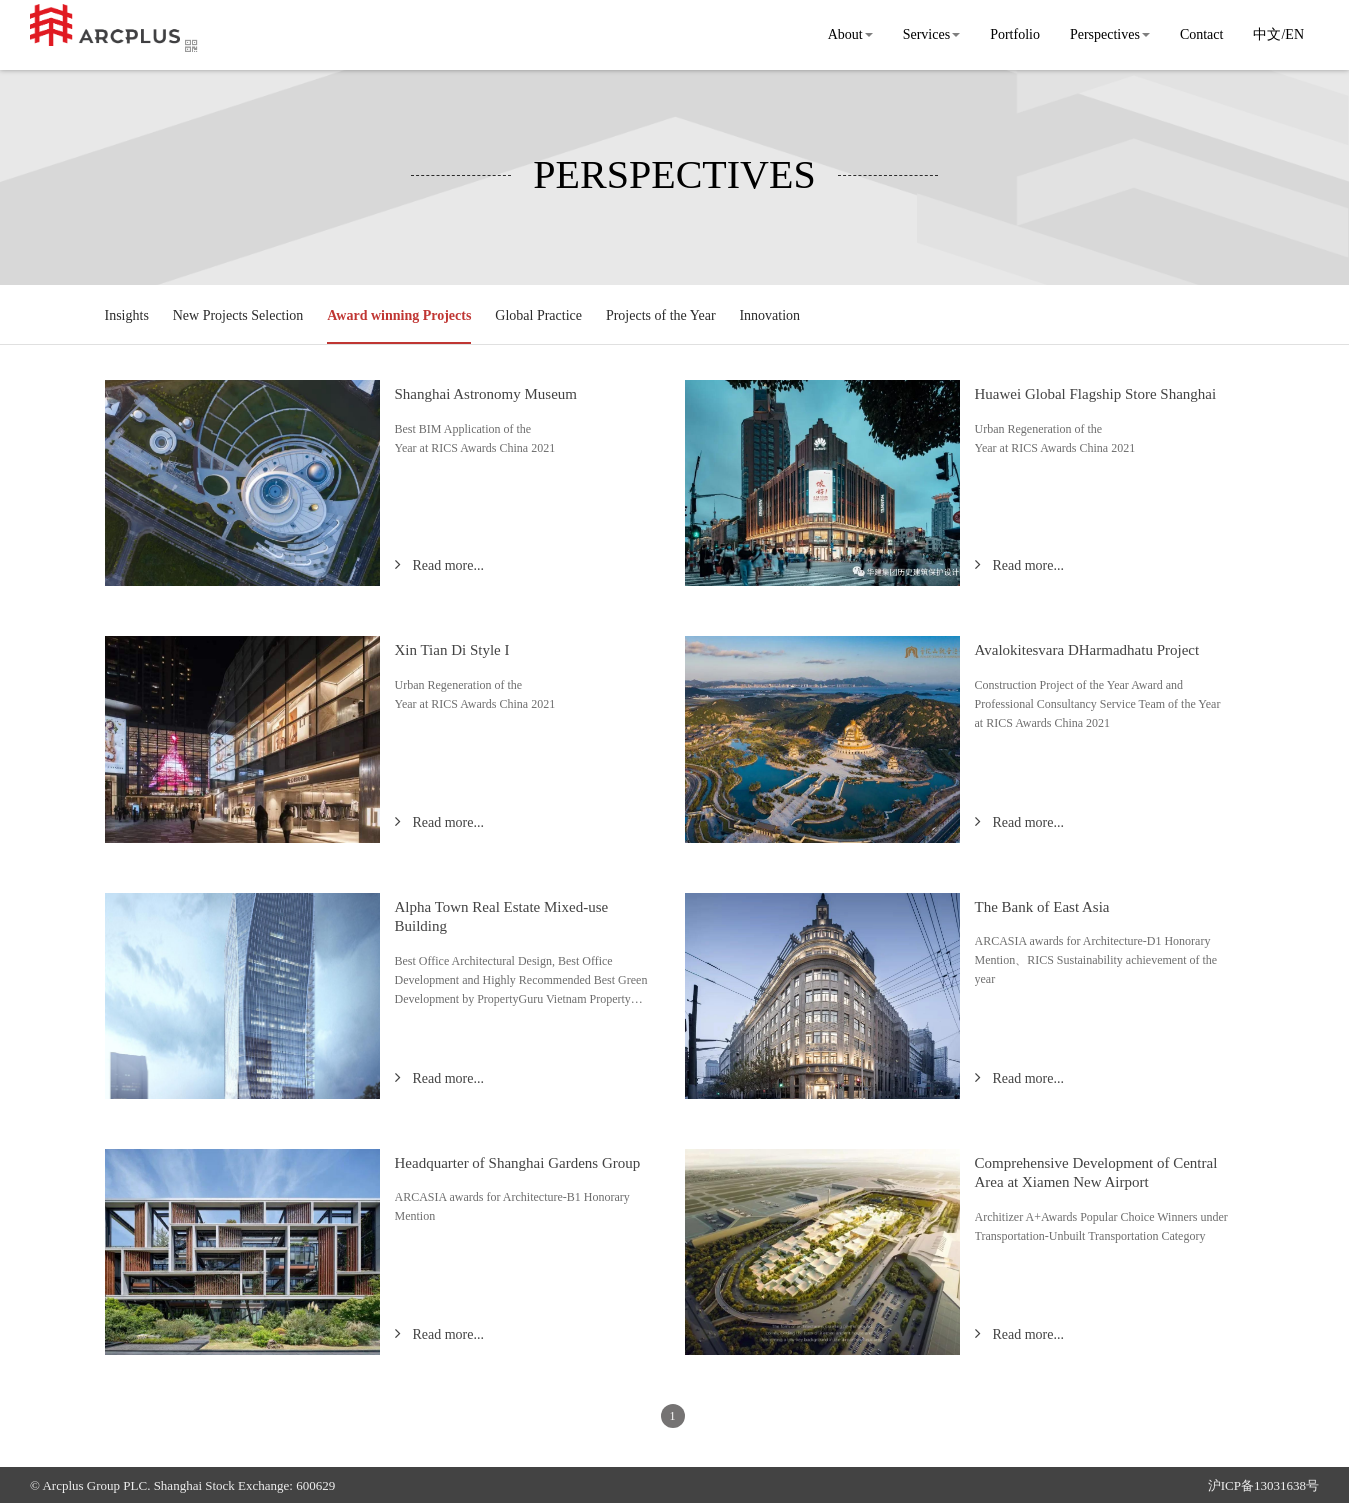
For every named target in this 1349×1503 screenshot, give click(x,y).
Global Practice (538, 315)
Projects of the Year (661, 315)
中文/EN (1278, 34)
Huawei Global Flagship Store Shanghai (1096, 394)
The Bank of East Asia (1042, 907)
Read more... (448, 565)
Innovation (769, 315)
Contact (1202, 34)
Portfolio (1015, 34)
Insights (127, 315)
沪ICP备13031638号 (1263, 1485)
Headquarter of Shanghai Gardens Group (518, 1163)
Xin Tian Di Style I (452, 650)
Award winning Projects (399, 315)
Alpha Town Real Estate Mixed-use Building (502, 917)
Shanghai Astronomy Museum (486, 394)
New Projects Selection (238, 315)
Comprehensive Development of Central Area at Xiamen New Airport (1096, 1173)
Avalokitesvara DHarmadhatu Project (1087, 650)
